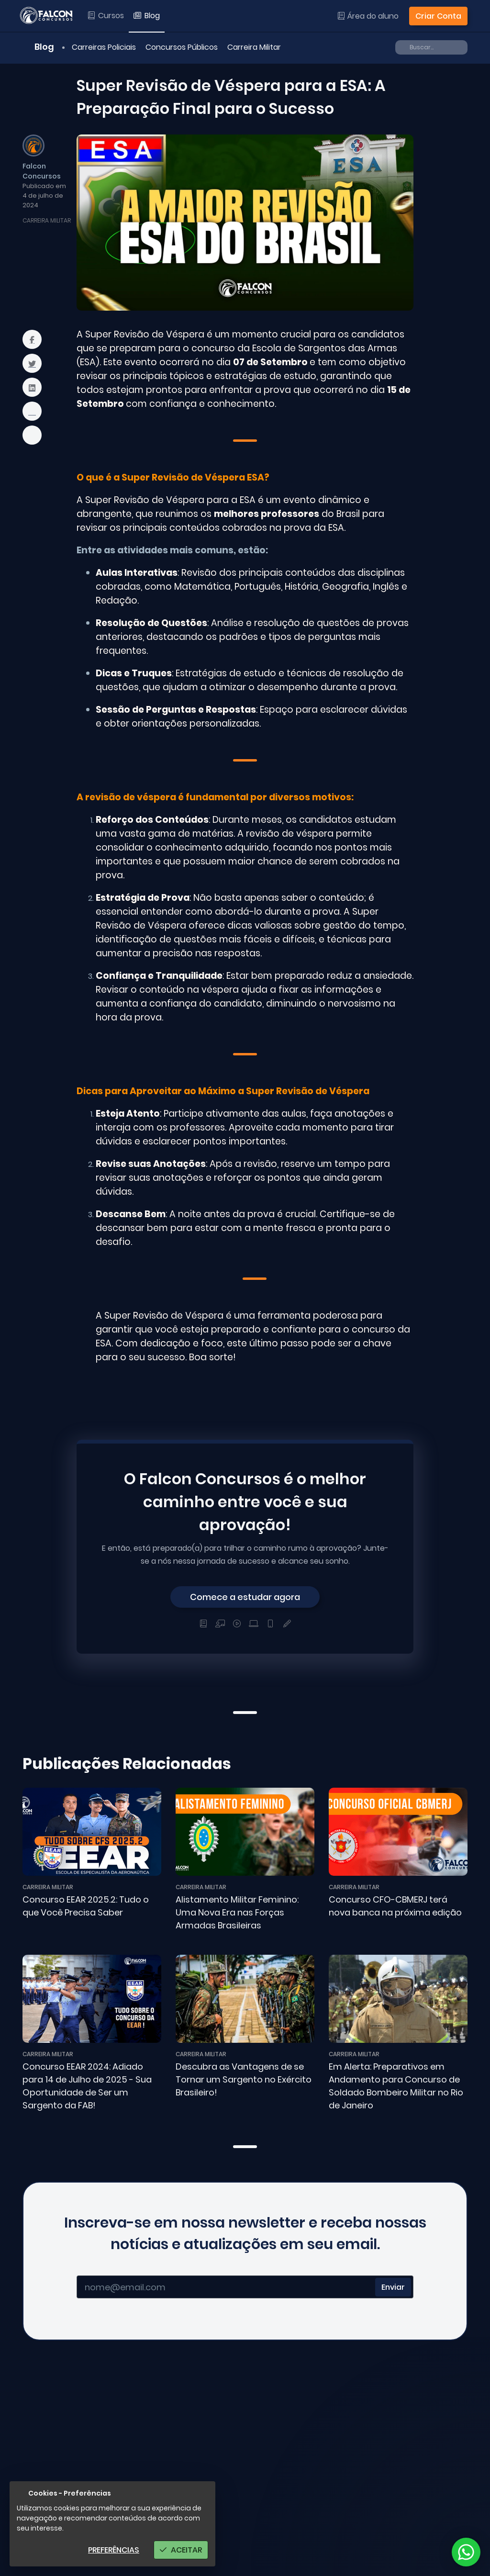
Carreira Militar (254, 47)
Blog (39, 47)
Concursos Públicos (181, 47)
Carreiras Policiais (104, 47)
